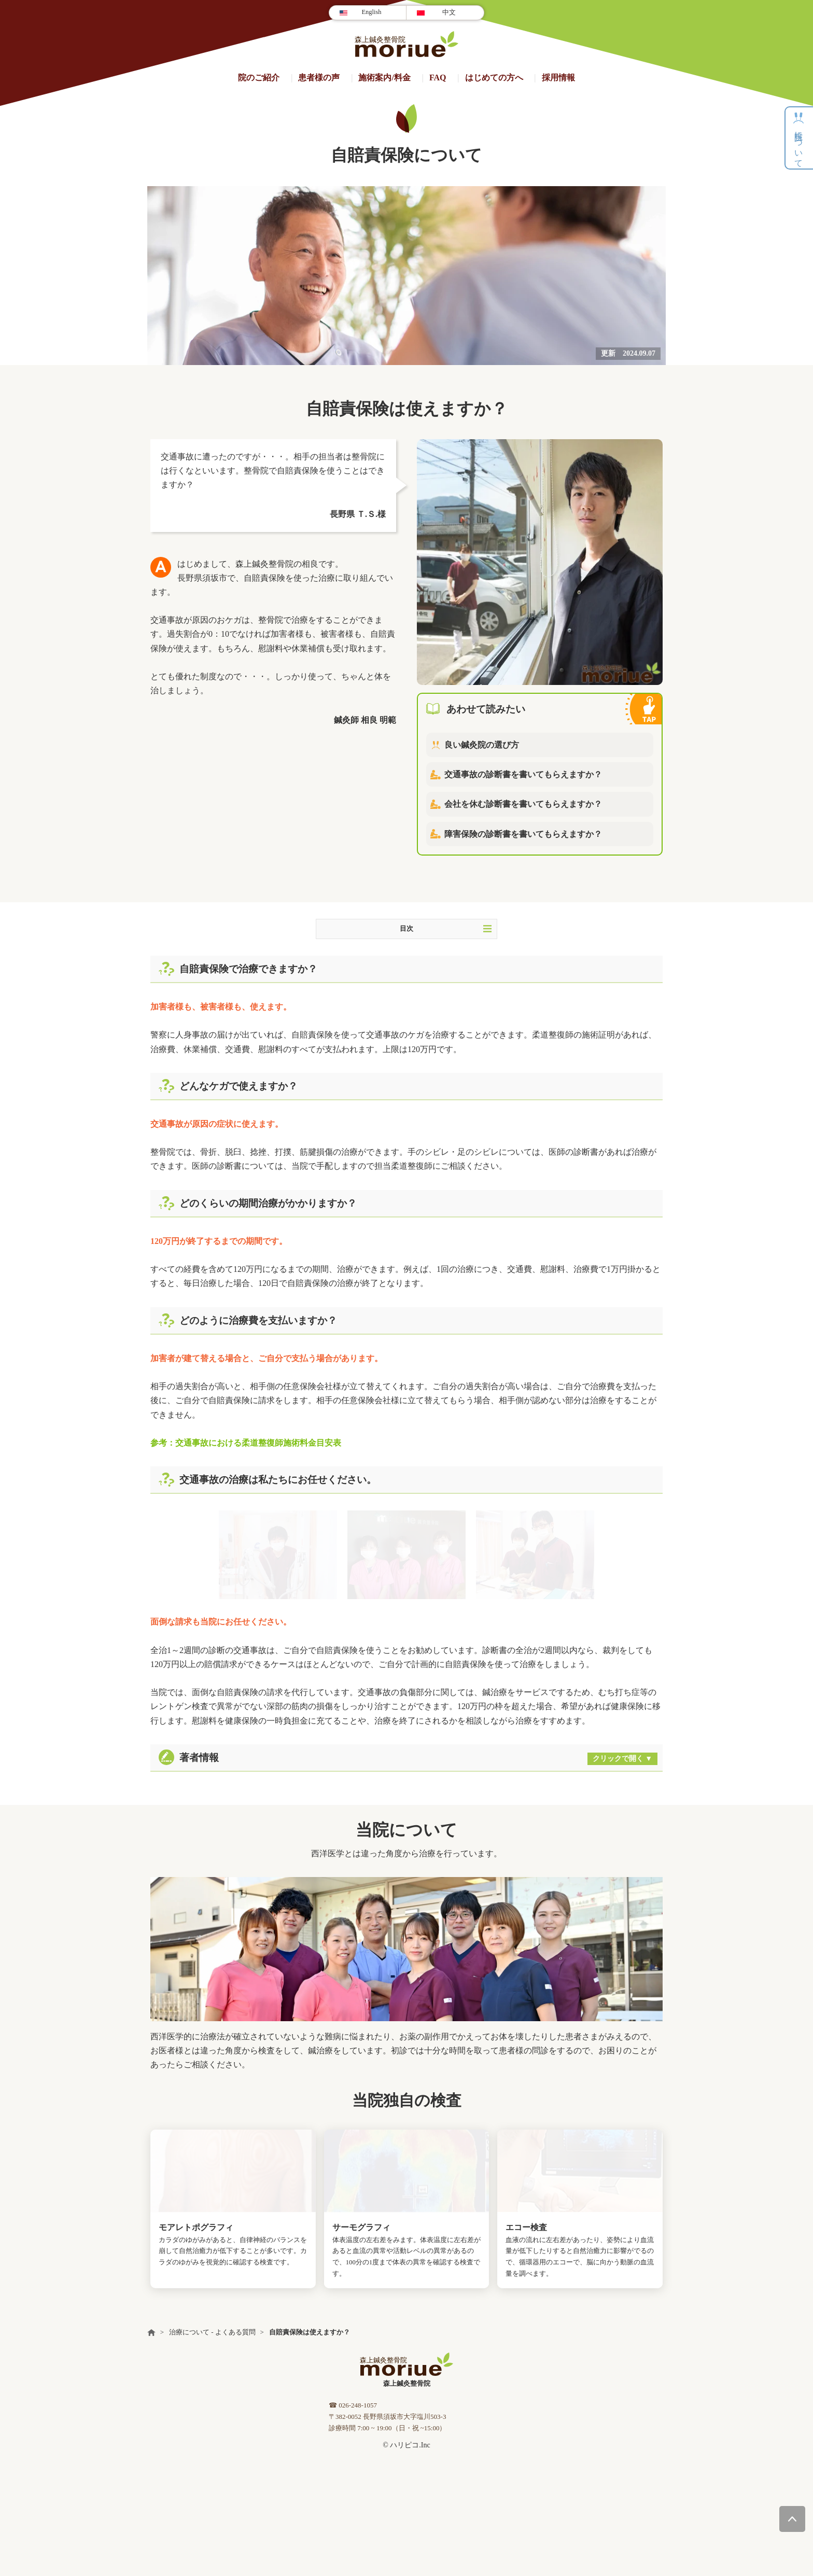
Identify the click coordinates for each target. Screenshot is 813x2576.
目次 (446, 929)
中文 (449, 12)
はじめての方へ (494, 77)
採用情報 (558, 77)
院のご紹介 (258, 77)
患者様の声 (319, 77)
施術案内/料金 (384, 77)
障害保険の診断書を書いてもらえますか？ (523, 834)
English (371, 12)
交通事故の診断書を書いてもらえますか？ (523, 774)
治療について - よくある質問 (212, 2332)
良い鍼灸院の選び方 (481, 744)
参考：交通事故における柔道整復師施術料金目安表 (245, 1442)
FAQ (437, 77)
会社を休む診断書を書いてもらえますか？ (523, 804)
